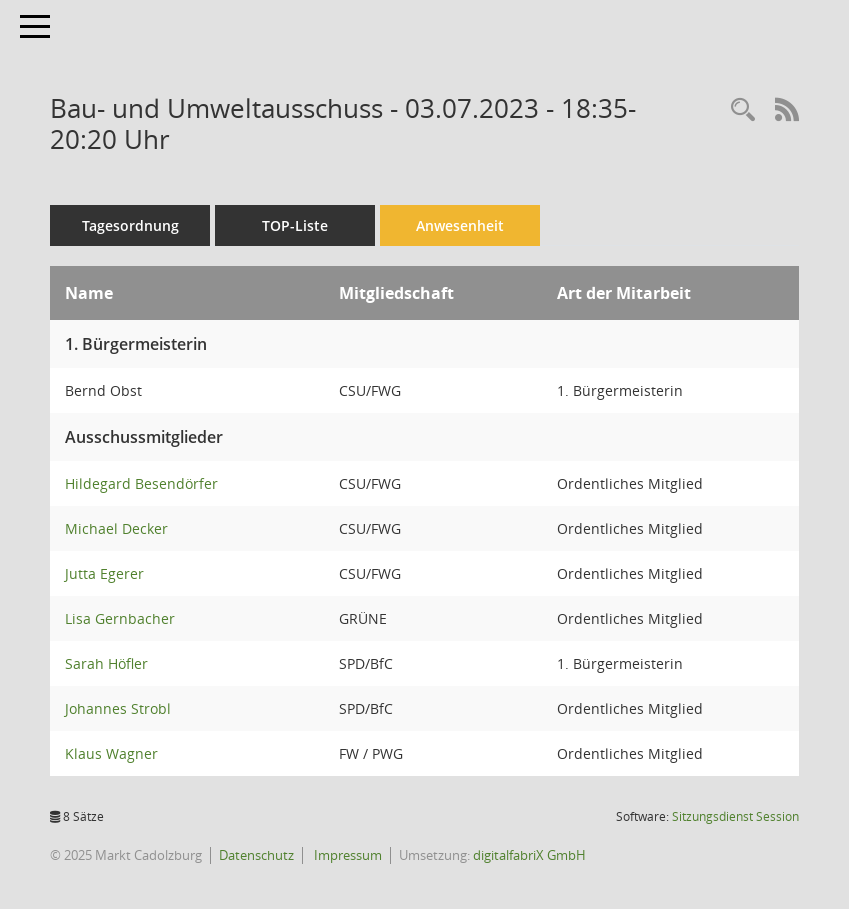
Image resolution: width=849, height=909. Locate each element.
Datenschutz (256, 855)
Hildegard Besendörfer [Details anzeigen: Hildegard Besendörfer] (141, 483)
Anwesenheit (460, 225)
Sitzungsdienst (735, 816)
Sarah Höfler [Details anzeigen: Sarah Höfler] (106, 663)
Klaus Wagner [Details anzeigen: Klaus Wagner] (111, 753)
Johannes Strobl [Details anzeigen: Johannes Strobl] (118, 708)
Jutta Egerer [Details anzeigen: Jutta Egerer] (104, 573)
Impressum (346, 855)
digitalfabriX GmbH (529, 855)
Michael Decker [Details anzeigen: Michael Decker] (116, 528)
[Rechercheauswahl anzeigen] (743, 110)
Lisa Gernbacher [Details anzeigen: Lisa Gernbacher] (120, 618)
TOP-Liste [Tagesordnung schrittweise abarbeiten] (295, 225)
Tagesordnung (130, 225)
